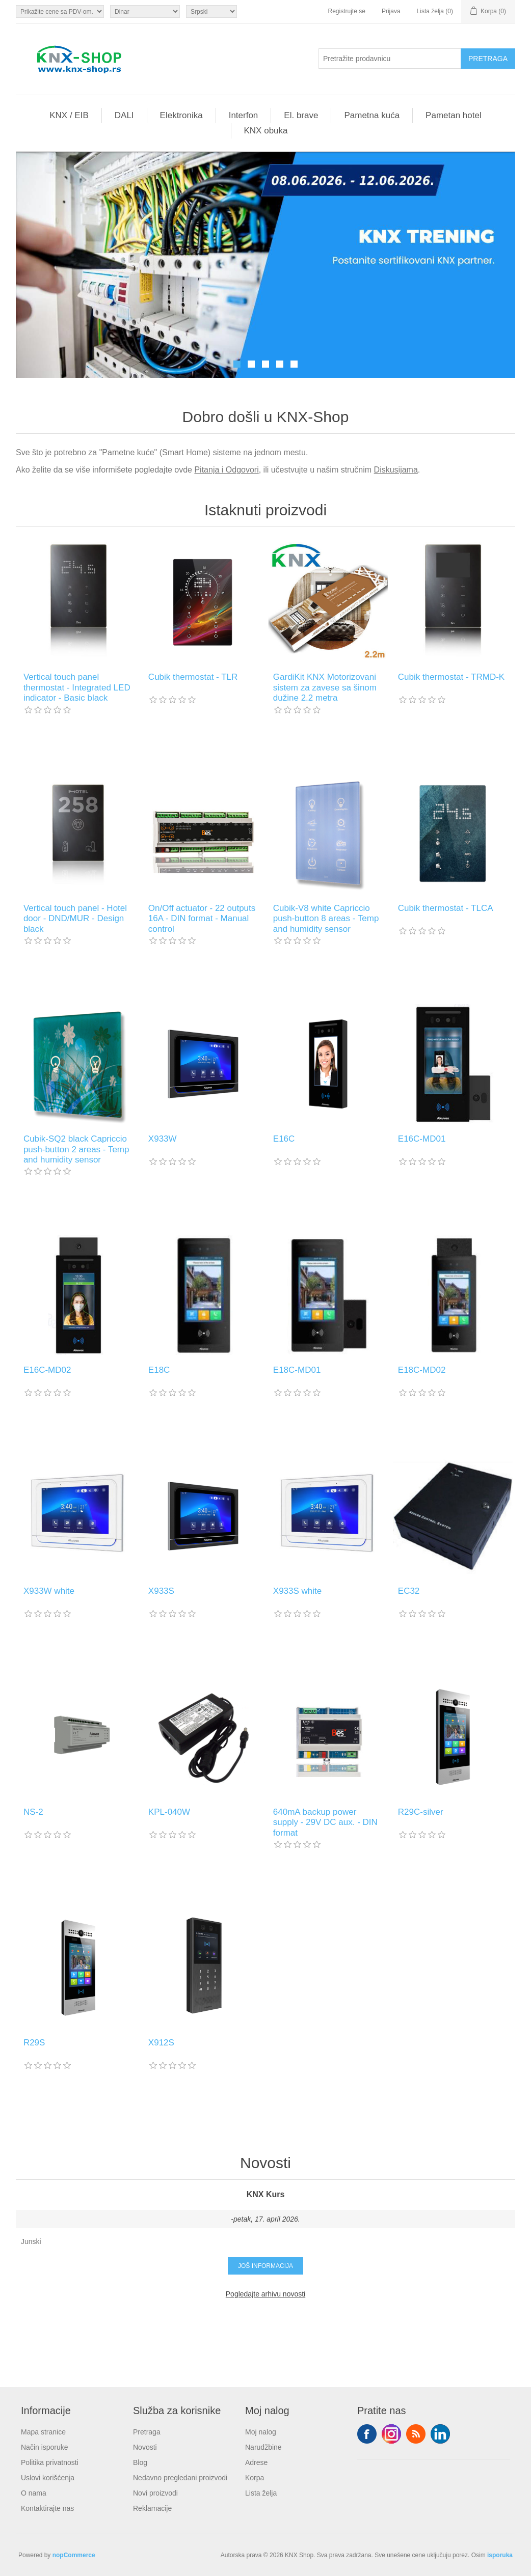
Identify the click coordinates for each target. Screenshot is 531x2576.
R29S (34, 2042)
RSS (416, 2434)
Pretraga (147, 2432)
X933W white (48, 1591)
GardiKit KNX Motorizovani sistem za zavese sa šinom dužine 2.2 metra (325, 687)
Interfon (243, 115)
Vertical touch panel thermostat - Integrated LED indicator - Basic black (76, 687)
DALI (124, 115)
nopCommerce (73, 2555)
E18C (159, 1370)
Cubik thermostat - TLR (192, 677)
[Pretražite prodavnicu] (389, 58)
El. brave (301, 115)
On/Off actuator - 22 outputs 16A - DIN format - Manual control (201, 918)
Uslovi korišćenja (47, 2478)
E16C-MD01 (422, 1139)
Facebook (367, 2434)
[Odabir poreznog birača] (60, 11)
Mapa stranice (43, 2432)
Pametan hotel (454, 115)
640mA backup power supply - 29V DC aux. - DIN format (325, 1822)
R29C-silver (420, 1812)
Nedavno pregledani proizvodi (180, 2478)
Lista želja (261, 2493)
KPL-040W (169, 1812)
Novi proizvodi (155, 2493)
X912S (161, 2042)
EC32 (409, 1591)
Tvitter (391, 2434)
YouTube (440, 2434)
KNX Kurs (266, 2194)
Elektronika (181, 115)
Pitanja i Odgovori (226, 469)
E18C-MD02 (422, 1370)
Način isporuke (44, 2447)
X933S (161, 1591)
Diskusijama (396, 469)
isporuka (500, 2555)
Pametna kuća (372, 115)
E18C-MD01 (297, 1370)
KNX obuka (266, 130)
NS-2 (33, 1812)
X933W (162, 1139)
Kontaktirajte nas (47, 2508)
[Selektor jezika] (211, 11)
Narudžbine (263, 2447)
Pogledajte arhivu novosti (265, 2294)
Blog (140, 2462)
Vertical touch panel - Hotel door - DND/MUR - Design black (75, 918)
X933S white (297, 1591)
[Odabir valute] (145, 11)
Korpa (254, 2478)
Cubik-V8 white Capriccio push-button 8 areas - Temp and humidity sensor (326, 918)
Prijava (391, 11)
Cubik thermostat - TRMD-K (451, 677)
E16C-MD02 (47, 1370)
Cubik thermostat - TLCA (445, 908)
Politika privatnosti (49, 2462)
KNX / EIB (69, 115)
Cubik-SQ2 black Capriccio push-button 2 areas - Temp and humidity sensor (76, 1149)
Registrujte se (346, 11)
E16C (284, 1139)
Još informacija (265, 2265)
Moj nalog (260, 2432)
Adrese (256, 2462)
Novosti (145, 2447)
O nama (33, 2493)
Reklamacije (152, 2508)
